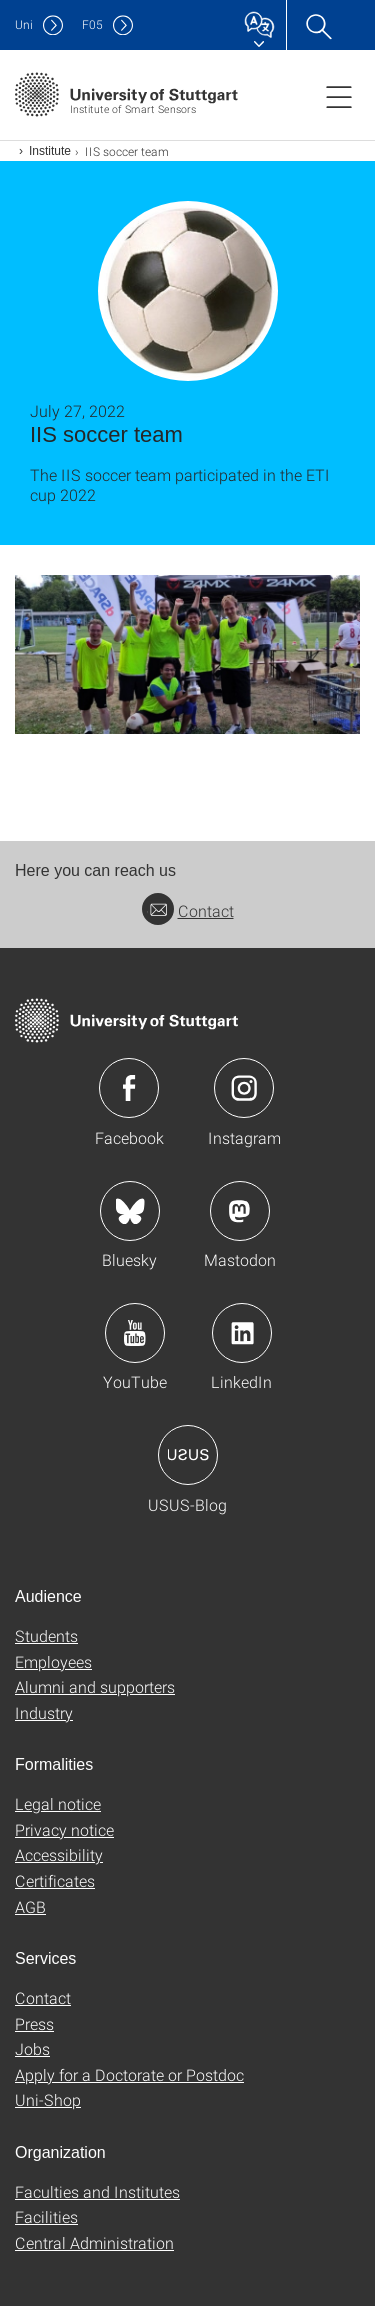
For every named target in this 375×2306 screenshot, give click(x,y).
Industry (44, 1712)
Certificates (55, 1880)
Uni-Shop (48, 2099)
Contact (188, 910)
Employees (53, 1661)
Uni (24, 24)
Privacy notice (64, 1829)
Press (34, 2023)
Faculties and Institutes (97, 2191)
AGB (30, 1906)
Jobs (32, 2048)
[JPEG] (187, 654)
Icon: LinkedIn (242, 1333)
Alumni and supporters (95, 1686)
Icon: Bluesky (130, 1211)
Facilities (46, 2216)
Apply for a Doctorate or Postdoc (129, 2074)
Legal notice (58, 1803)
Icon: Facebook (129, 1088)
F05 (92, 24)
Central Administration (94, 2242)
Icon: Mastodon (240, 1211)
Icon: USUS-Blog (188, 1455)
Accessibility (59, 1854)
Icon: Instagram (244, 1088)
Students (46, 1635)
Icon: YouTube (135, 1333)
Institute (50, 151)
